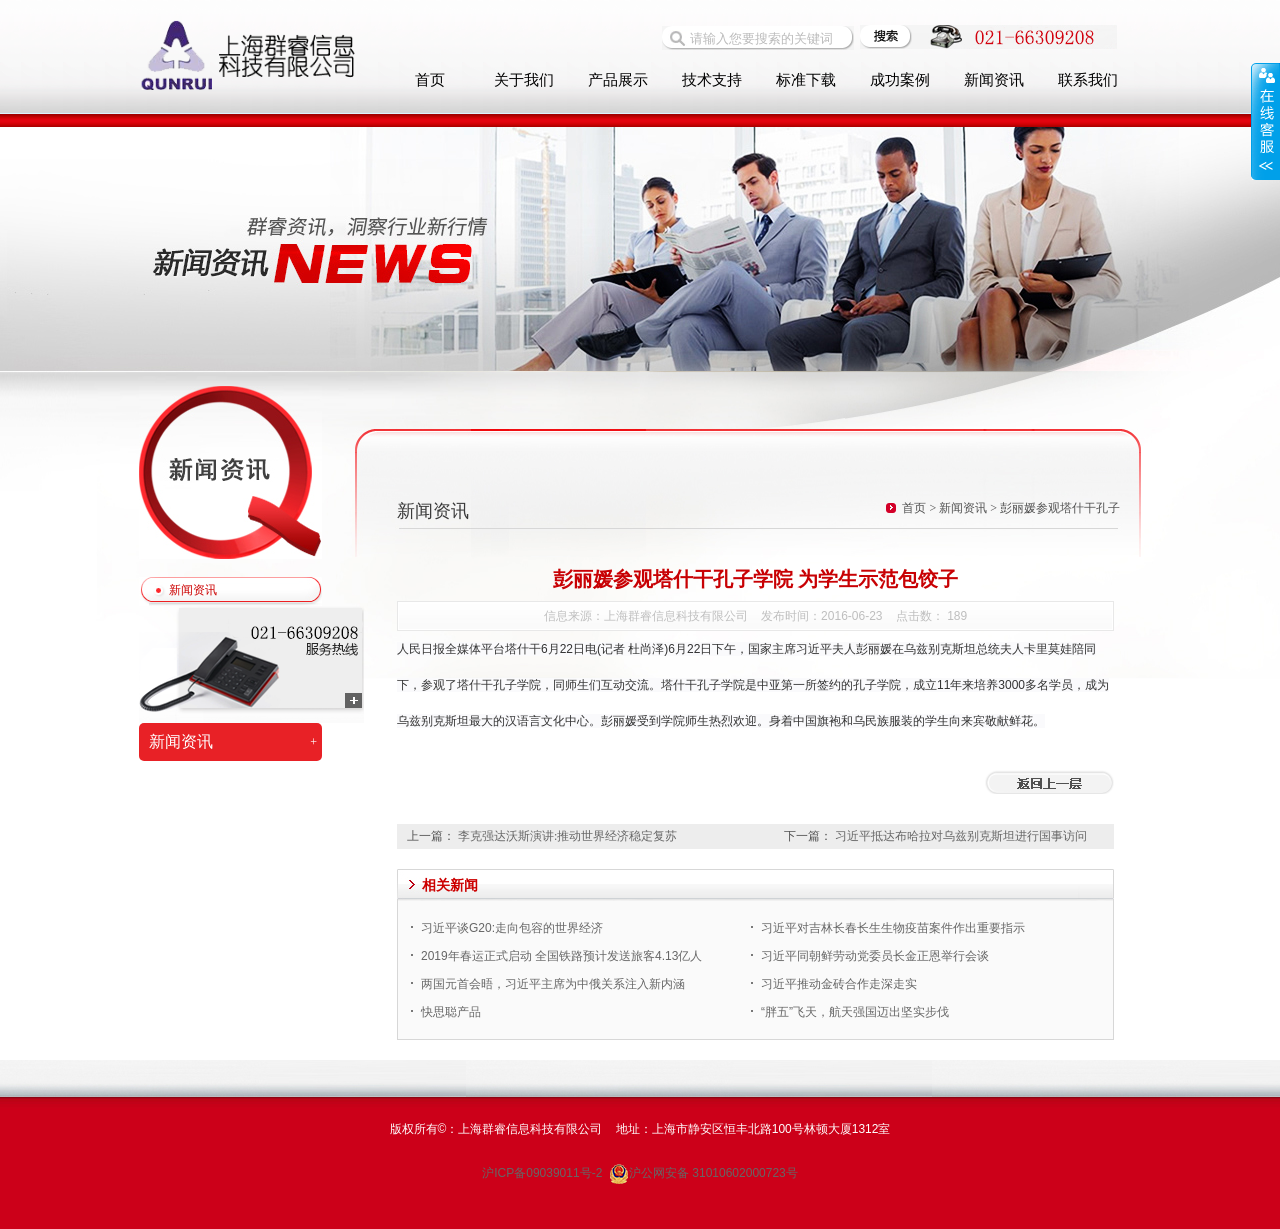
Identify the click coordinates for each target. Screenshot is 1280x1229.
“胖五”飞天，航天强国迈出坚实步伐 (855, 1012)
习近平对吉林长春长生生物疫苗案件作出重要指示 (893, 928)
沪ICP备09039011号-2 (543, 1173)
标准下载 (806, 80)
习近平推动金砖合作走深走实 (839, 984)
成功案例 (900, 80)
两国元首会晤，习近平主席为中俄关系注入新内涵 (553, 984)
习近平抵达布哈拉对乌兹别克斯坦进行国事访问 (961, 836)
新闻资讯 (994, 80)
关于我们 (524, 80)
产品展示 (618, 80)
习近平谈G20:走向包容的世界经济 (512, 928)
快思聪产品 (451, 1012)
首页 (430, 80)
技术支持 (712, 80)
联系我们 (1088, 80)
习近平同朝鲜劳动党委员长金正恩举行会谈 (875, 956)
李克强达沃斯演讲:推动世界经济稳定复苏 (567, 836)
